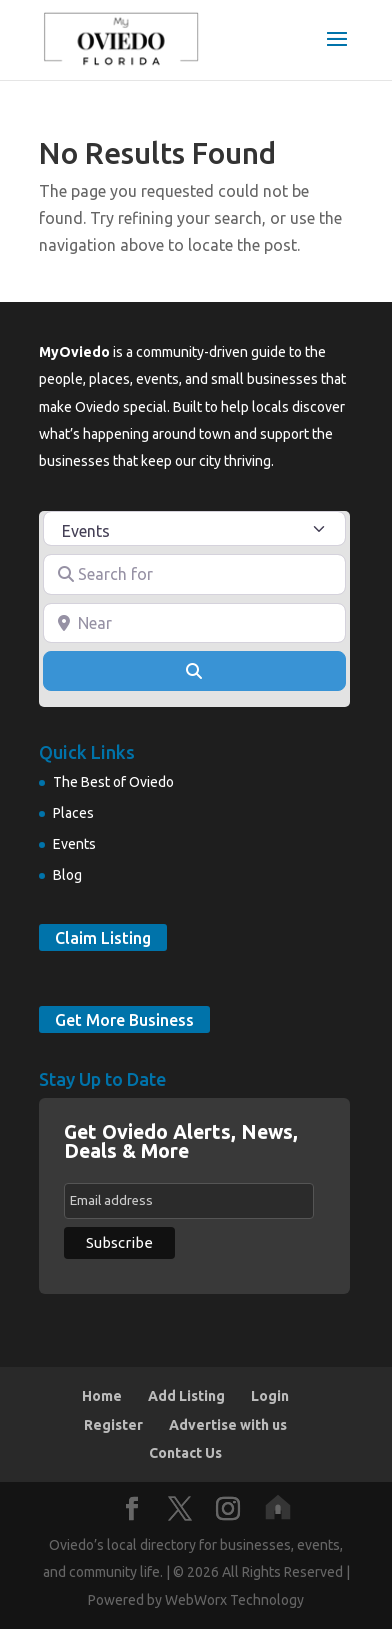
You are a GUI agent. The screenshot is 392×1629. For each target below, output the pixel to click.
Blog (67, 875)
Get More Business (124, 1019)
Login (270, 1396)
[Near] (194, 623)
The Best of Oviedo (113, 782)
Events (74, 844)
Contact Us (185, 1453)
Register (113, 1425)
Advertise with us (228, 1425)
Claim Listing (103, 937)
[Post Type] (194, 528)
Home (102, 1396)
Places (73, 813)
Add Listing (186, 1396)
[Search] (194, 671)
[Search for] (194, 574)
